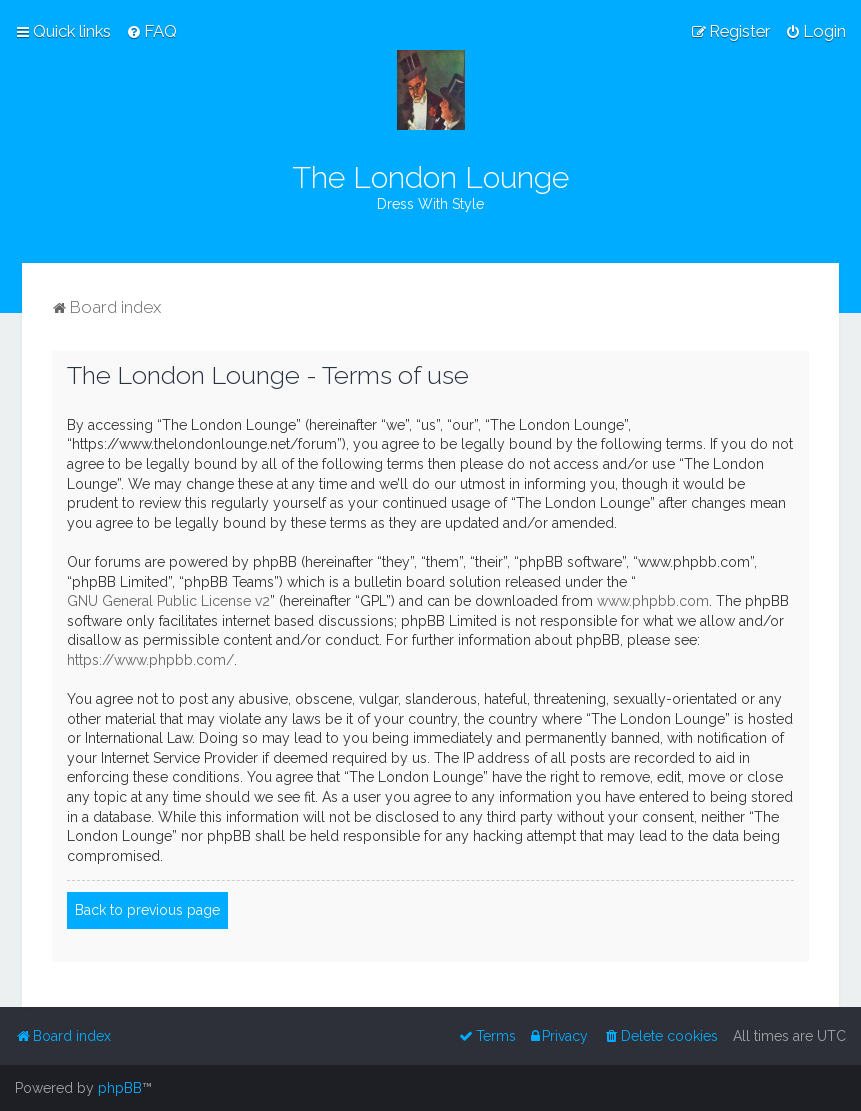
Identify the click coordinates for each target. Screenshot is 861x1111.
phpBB (120, 1088)
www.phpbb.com (653, 601)
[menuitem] (151, 31)
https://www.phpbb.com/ (150, 660)
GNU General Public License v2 (168, 601)
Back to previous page (147, 910)
